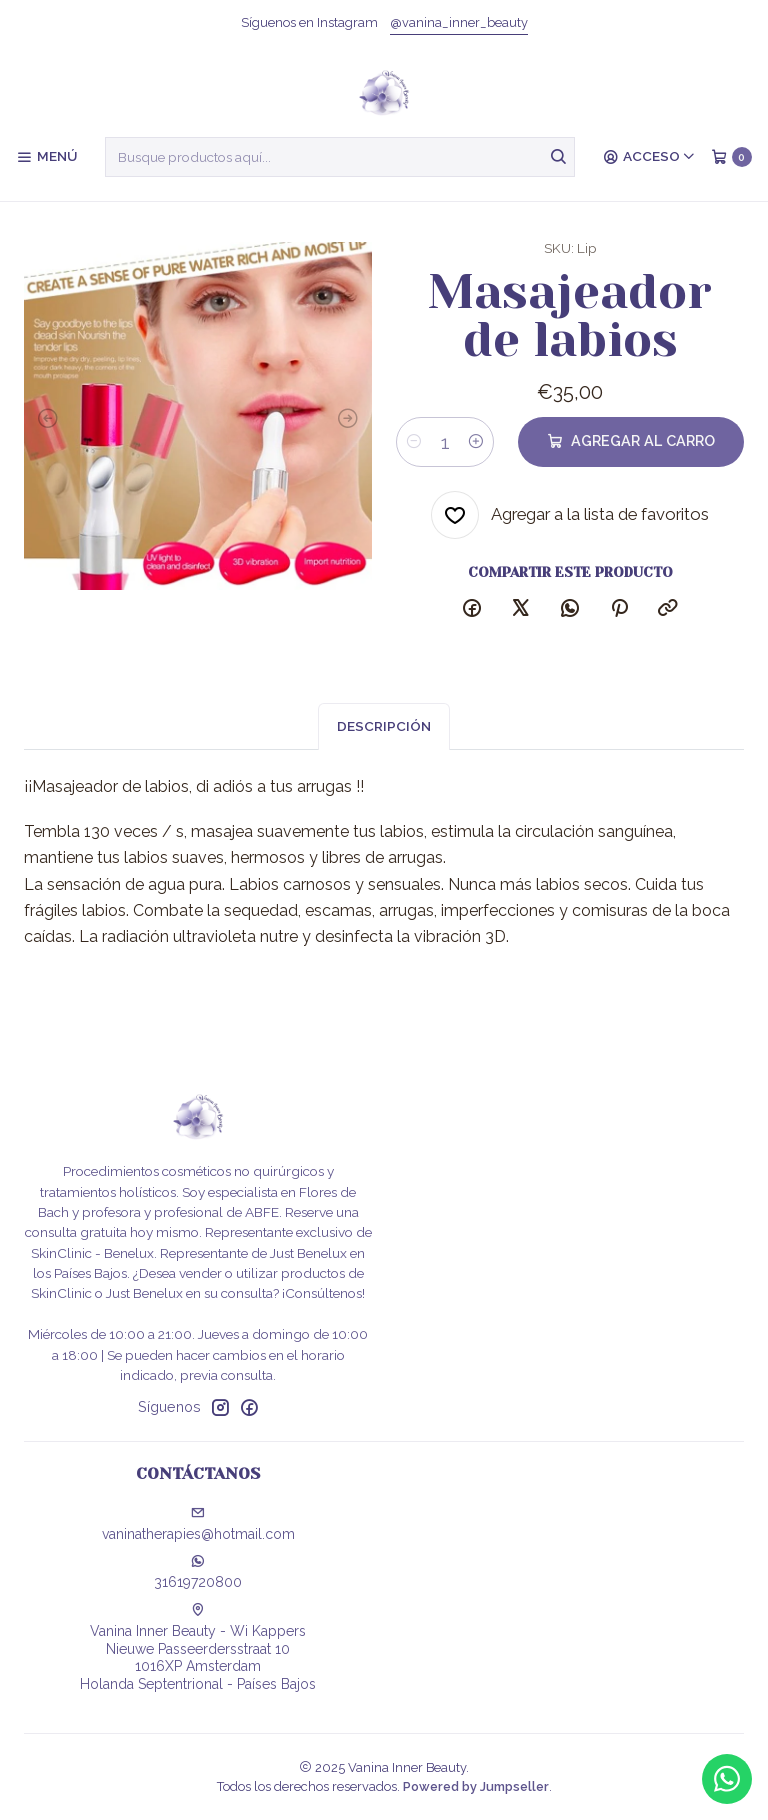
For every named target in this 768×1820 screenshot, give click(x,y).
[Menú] (46, 157)
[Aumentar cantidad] (476, 442)
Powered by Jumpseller (476, 1786)
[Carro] (731, 157)
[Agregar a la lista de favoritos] (570, 515)
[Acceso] (649, 157)
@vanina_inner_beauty (459, 22)
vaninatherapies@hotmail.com (198, 1524)
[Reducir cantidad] (414, 442)
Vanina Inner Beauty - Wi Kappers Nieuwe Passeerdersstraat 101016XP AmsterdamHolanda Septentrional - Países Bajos (198, 1647)
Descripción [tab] (384, 746)
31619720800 (198, 1572)
